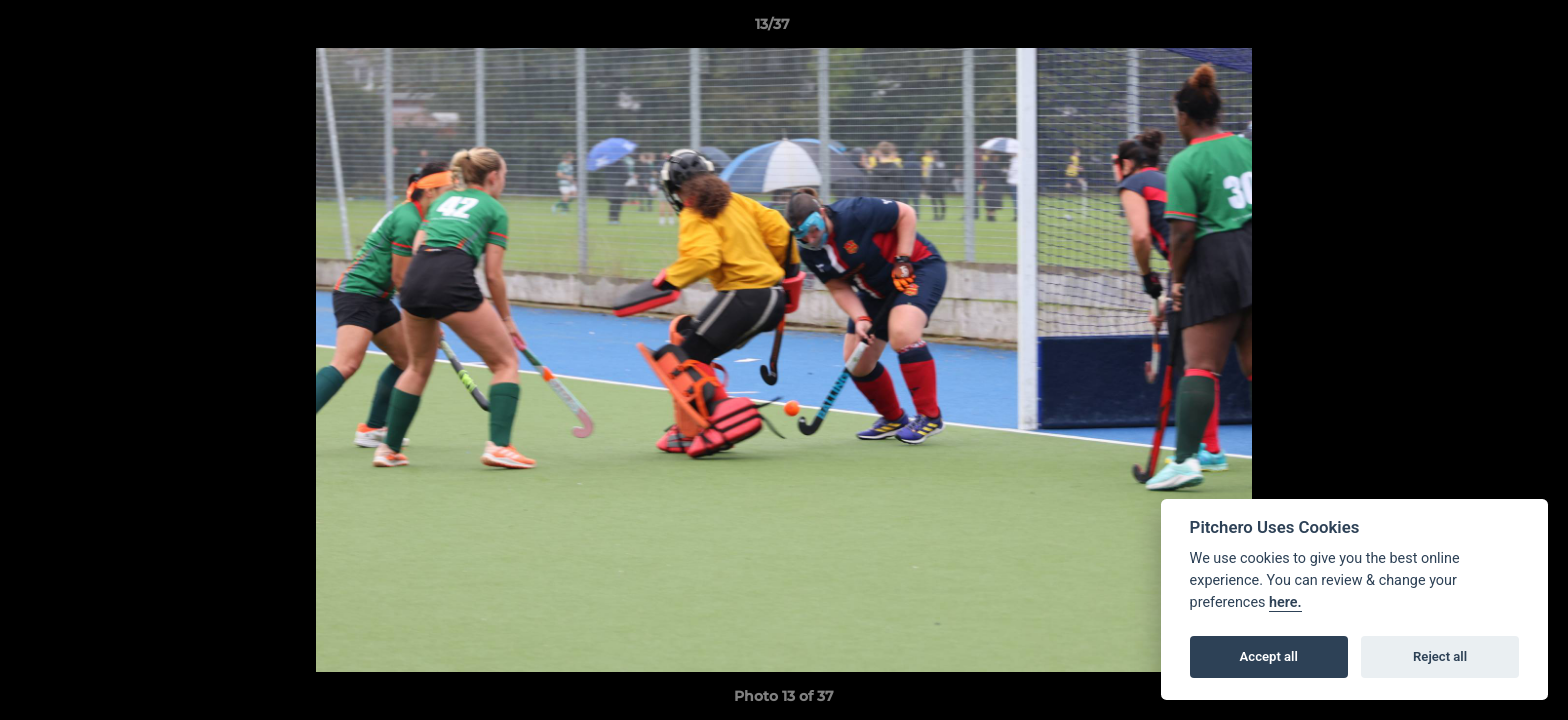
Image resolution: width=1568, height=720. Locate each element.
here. (1285, 602)
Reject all (1440, 656)
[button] (1484, 29)
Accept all (1269, 656)
